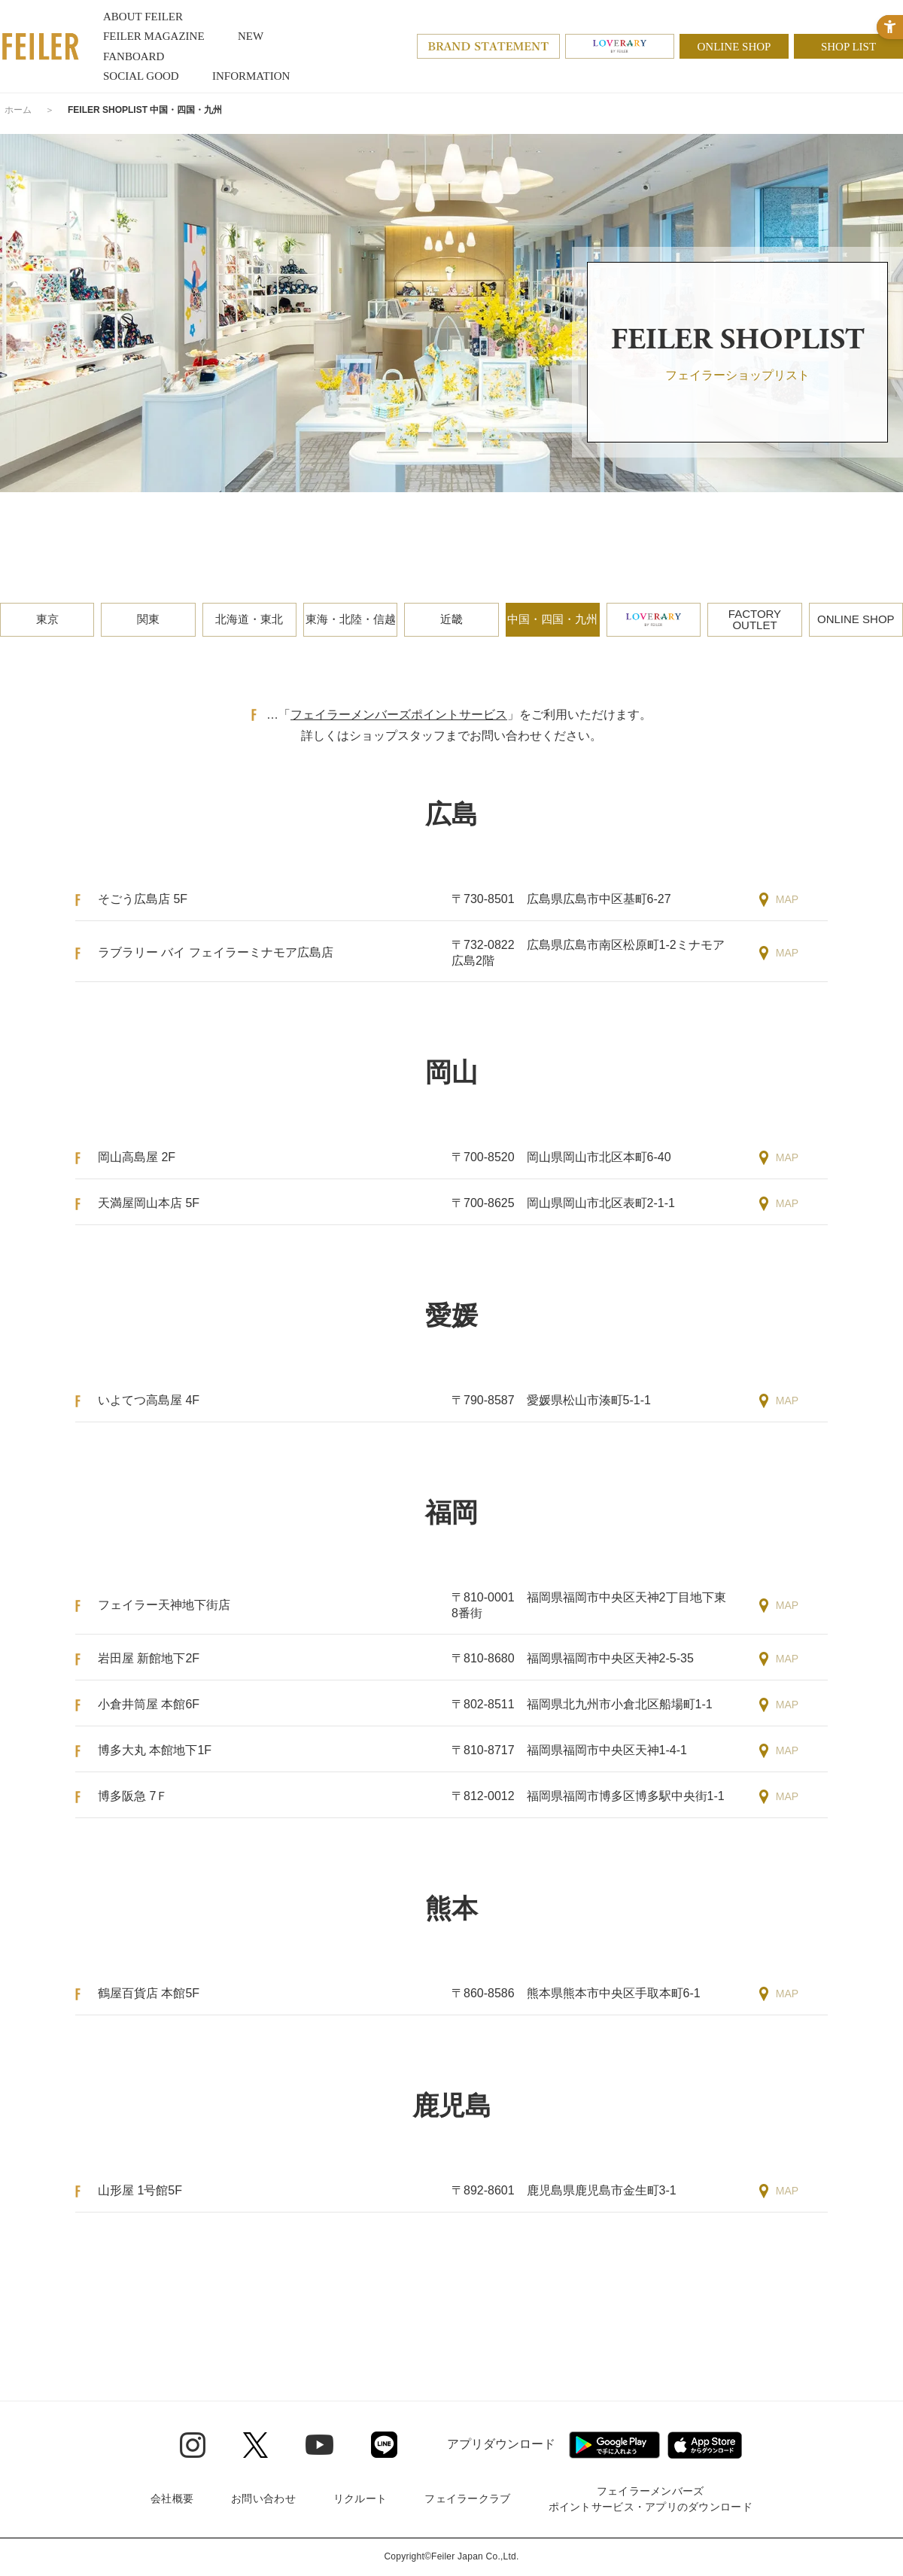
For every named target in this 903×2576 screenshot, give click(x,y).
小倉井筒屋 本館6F (148, 1704)
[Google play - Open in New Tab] (614, 2445)
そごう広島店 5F (142, 899)
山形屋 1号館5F (140, 2190)
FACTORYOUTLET (754, 619)
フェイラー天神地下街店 (164, 1604)
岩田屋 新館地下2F (148, 1658)
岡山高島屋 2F (136, 1157)
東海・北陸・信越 (351, 619)
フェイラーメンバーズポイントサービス (398, 714)
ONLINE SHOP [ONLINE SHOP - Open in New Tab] (734, 47)
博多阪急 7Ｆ (133, 1796)
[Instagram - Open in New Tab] (192, 2445)
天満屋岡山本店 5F (148, 1203)
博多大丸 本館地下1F (154, 1750)
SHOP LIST (848, 47)
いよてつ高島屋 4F (148, 1400)
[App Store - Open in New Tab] (704, 2445)
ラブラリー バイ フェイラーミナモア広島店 (215, 952)
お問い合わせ (263, 2498)
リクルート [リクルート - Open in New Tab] (360, 2498)
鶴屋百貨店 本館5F (148, 1993)
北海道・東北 (249, 619)
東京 (47, 619)
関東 (148, 619)
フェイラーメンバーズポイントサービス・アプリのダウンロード (650, 2499)
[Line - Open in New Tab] (384, 2445)
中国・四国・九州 (552, 619)
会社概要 (171, 2498)
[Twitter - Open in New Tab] (255, 2445)
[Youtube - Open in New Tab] (319, 2444)
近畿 (451, 619)
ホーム (18, 110)
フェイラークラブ (467, 2498)
